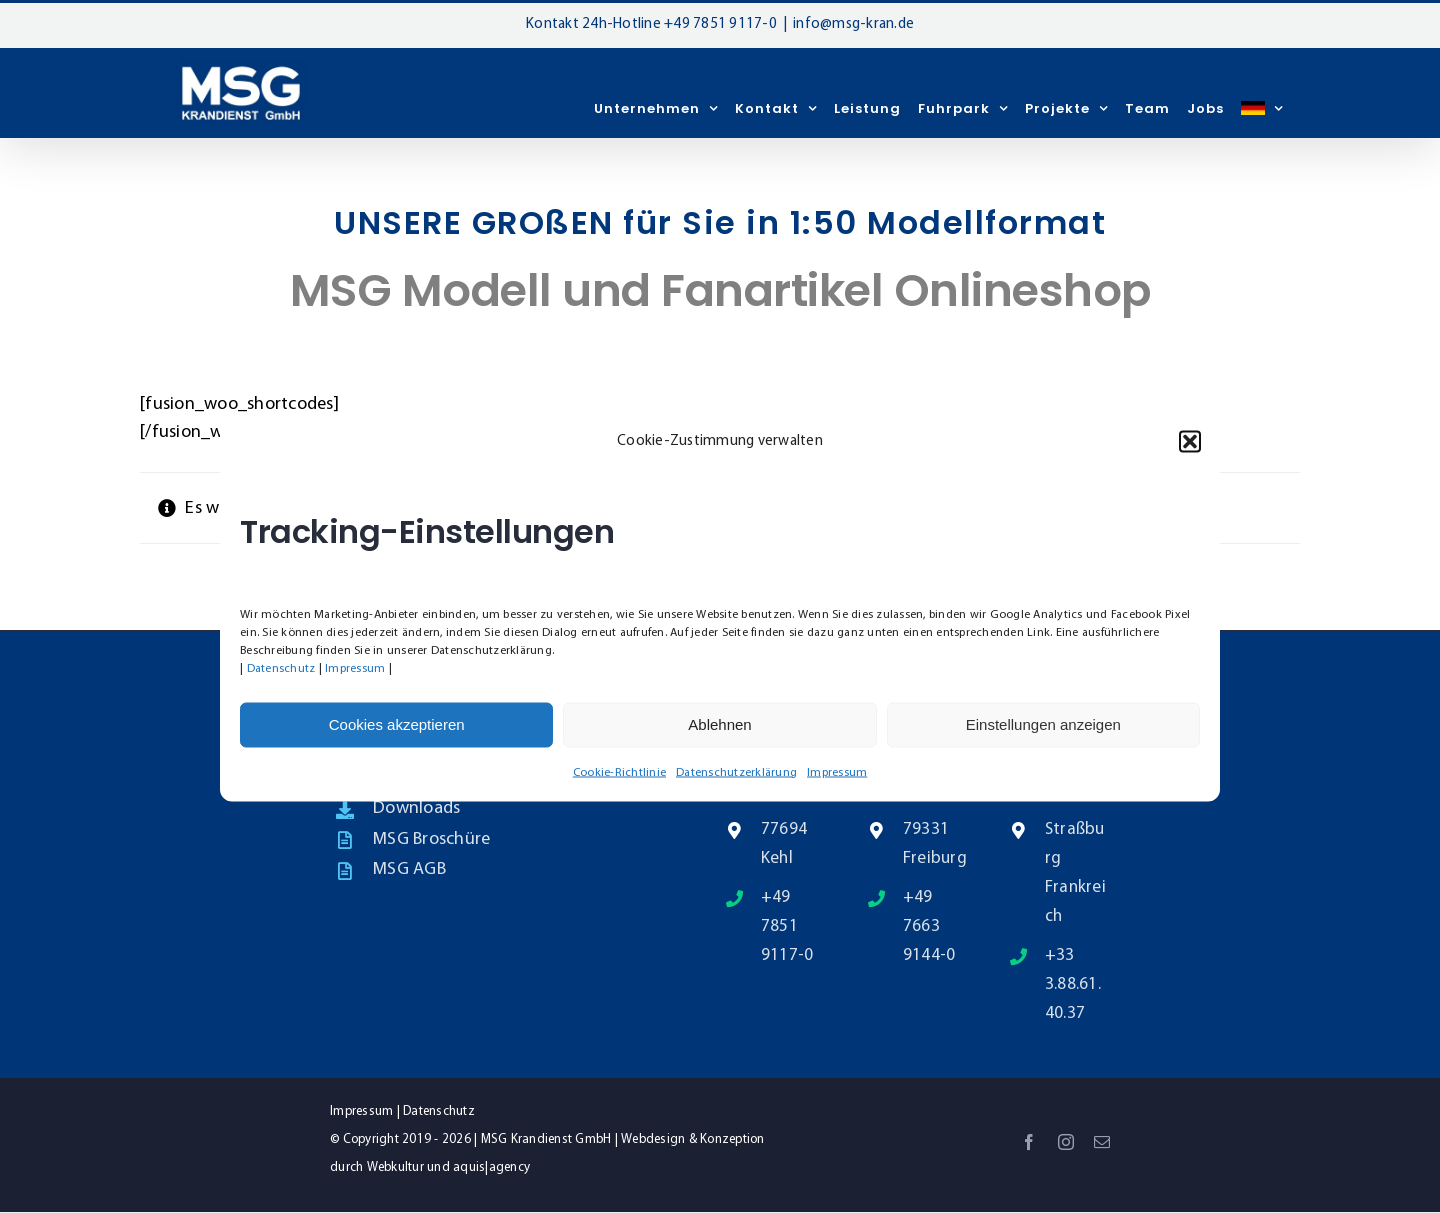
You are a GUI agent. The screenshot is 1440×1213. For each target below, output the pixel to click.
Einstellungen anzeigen (1043, 724)
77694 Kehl (784, 844)
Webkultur (395, 1167)
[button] (1190, 441)
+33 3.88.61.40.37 (1073, 984)
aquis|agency (491, 1167)
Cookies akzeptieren (397, 724)
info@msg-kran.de (853, 24)
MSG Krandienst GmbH (546, 1139)
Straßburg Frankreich (1075, 873)
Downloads (416, 808)
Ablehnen (719, 724)
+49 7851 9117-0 (720, 24)
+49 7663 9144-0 (929, 926)
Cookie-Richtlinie (619, 772)
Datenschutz (281, 668)
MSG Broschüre (431, 839)
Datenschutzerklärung (736, 772)
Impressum (355, 668)
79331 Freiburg (935, 844)
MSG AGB (409, 869)
